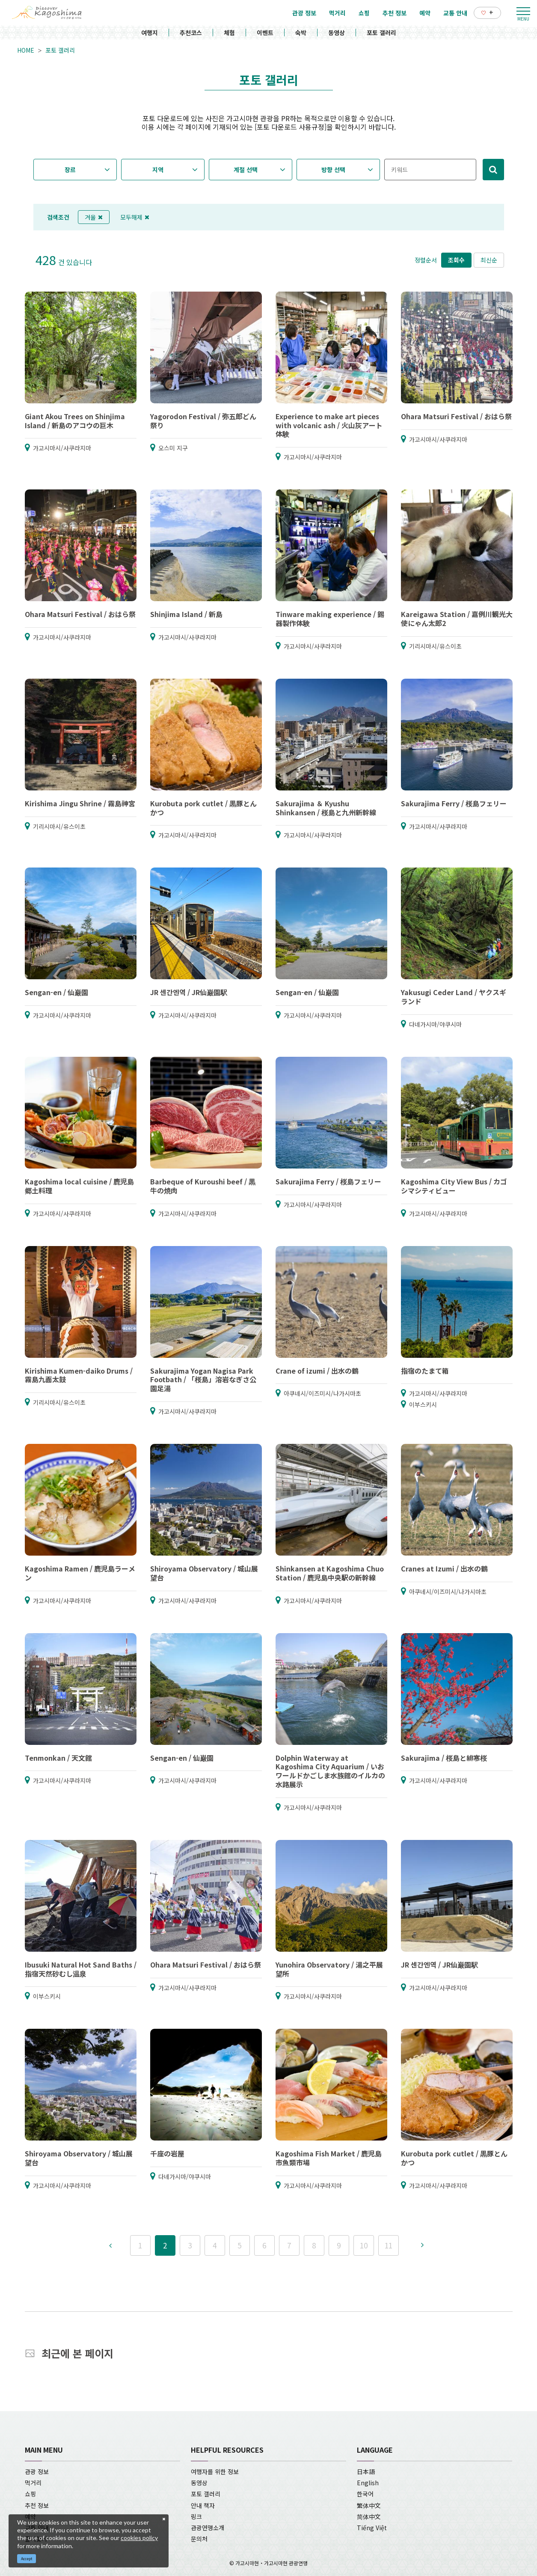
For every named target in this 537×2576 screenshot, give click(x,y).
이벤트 (265, 32)
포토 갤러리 (381, 32)
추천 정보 (37, 2505)
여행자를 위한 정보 (215, 2471)
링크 (196, 2516)
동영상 (336, 32)
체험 (229, 32)
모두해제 (134, 217)
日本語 (366, 2471)
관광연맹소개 (207, 2527)
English (368, 2482)
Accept (27, 2558)
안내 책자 (203, 2505)
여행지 (149, 32)
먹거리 (33, 2482)
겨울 (94, 217)
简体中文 (369, 2516)
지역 (157, 169)
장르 (70, 169)
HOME (25, 50)
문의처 (199, 2538)
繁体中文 (369, 2505)
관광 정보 (37, 2471)
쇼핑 (30, 2494)
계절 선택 (246, 169)
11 (388, 2245)
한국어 (365, 2494)
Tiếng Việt (372, 2527)
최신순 (489, 260)
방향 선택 (333, 169)
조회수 (456, 260)
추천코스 (191, 32)
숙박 (300, 32)
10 (364, 2245)
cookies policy (139, 2537)
